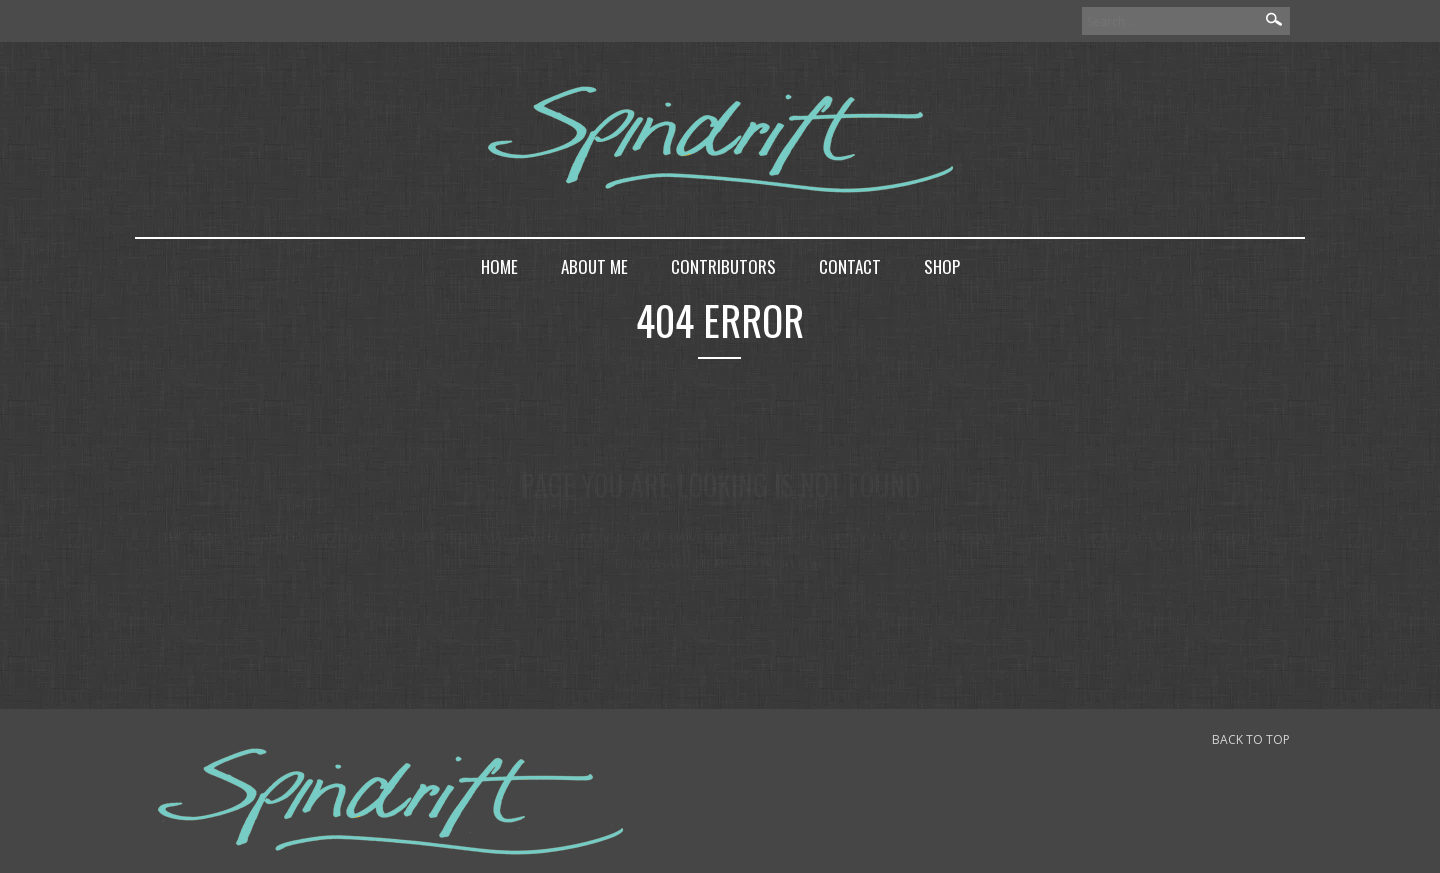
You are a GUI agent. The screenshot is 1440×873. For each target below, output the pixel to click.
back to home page (720, 600)
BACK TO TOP (1251, 739)
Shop (942, 266)
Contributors (723, 266)
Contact (850, 266)
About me (594, 266)
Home (499, 266)
